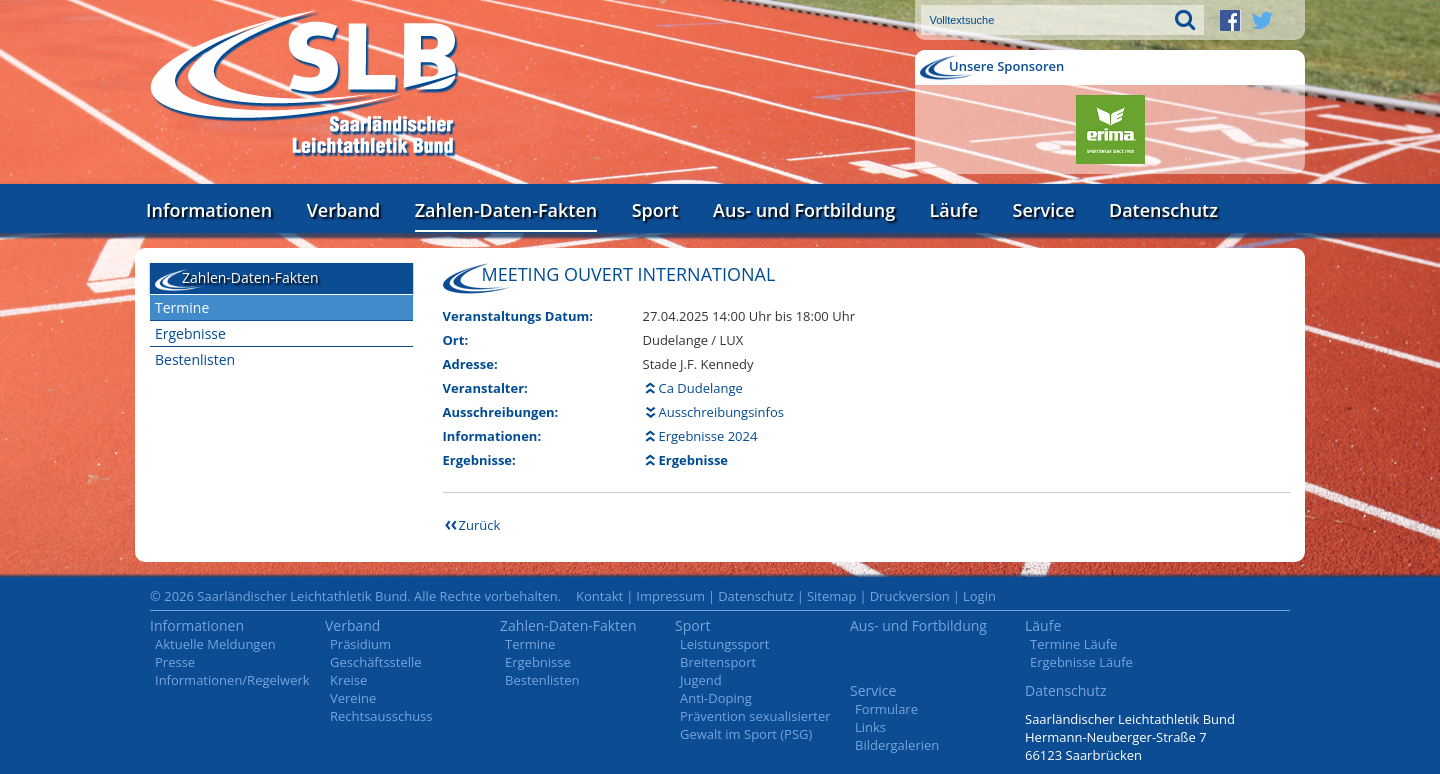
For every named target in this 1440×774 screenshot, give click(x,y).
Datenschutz (1163, 210)
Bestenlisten (195, 359)
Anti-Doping (716, 698)
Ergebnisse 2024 (708, 436)
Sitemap (832, 596)
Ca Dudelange (701, 388)
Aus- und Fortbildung (804, 210)
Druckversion (910, 596)
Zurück (480, 525)
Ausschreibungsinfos (721, 412)
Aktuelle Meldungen (215, 644)
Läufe (954, 210)
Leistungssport (724, 644)
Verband (344, 210)
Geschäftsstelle (376, 662)
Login (979, 596)
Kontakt (599, 596)
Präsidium (360, 644)
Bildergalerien (897, 745)
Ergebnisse (190, 333)
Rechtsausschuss (381, 716)
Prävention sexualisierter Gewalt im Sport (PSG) (755, 725)
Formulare (886, 709)
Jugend (701, 680)
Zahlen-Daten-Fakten (506, 210)
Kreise (348, 680)
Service (1044, 210)
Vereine (353, 698)
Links (870, 727)
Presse (175, 662)
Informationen (209, 210)
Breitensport (718, 662)
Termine (182, 307)
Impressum (670, 596)
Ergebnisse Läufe (1081, 662)
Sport (655, 210)
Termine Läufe (1073, 644)
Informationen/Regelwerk (232, 680)
